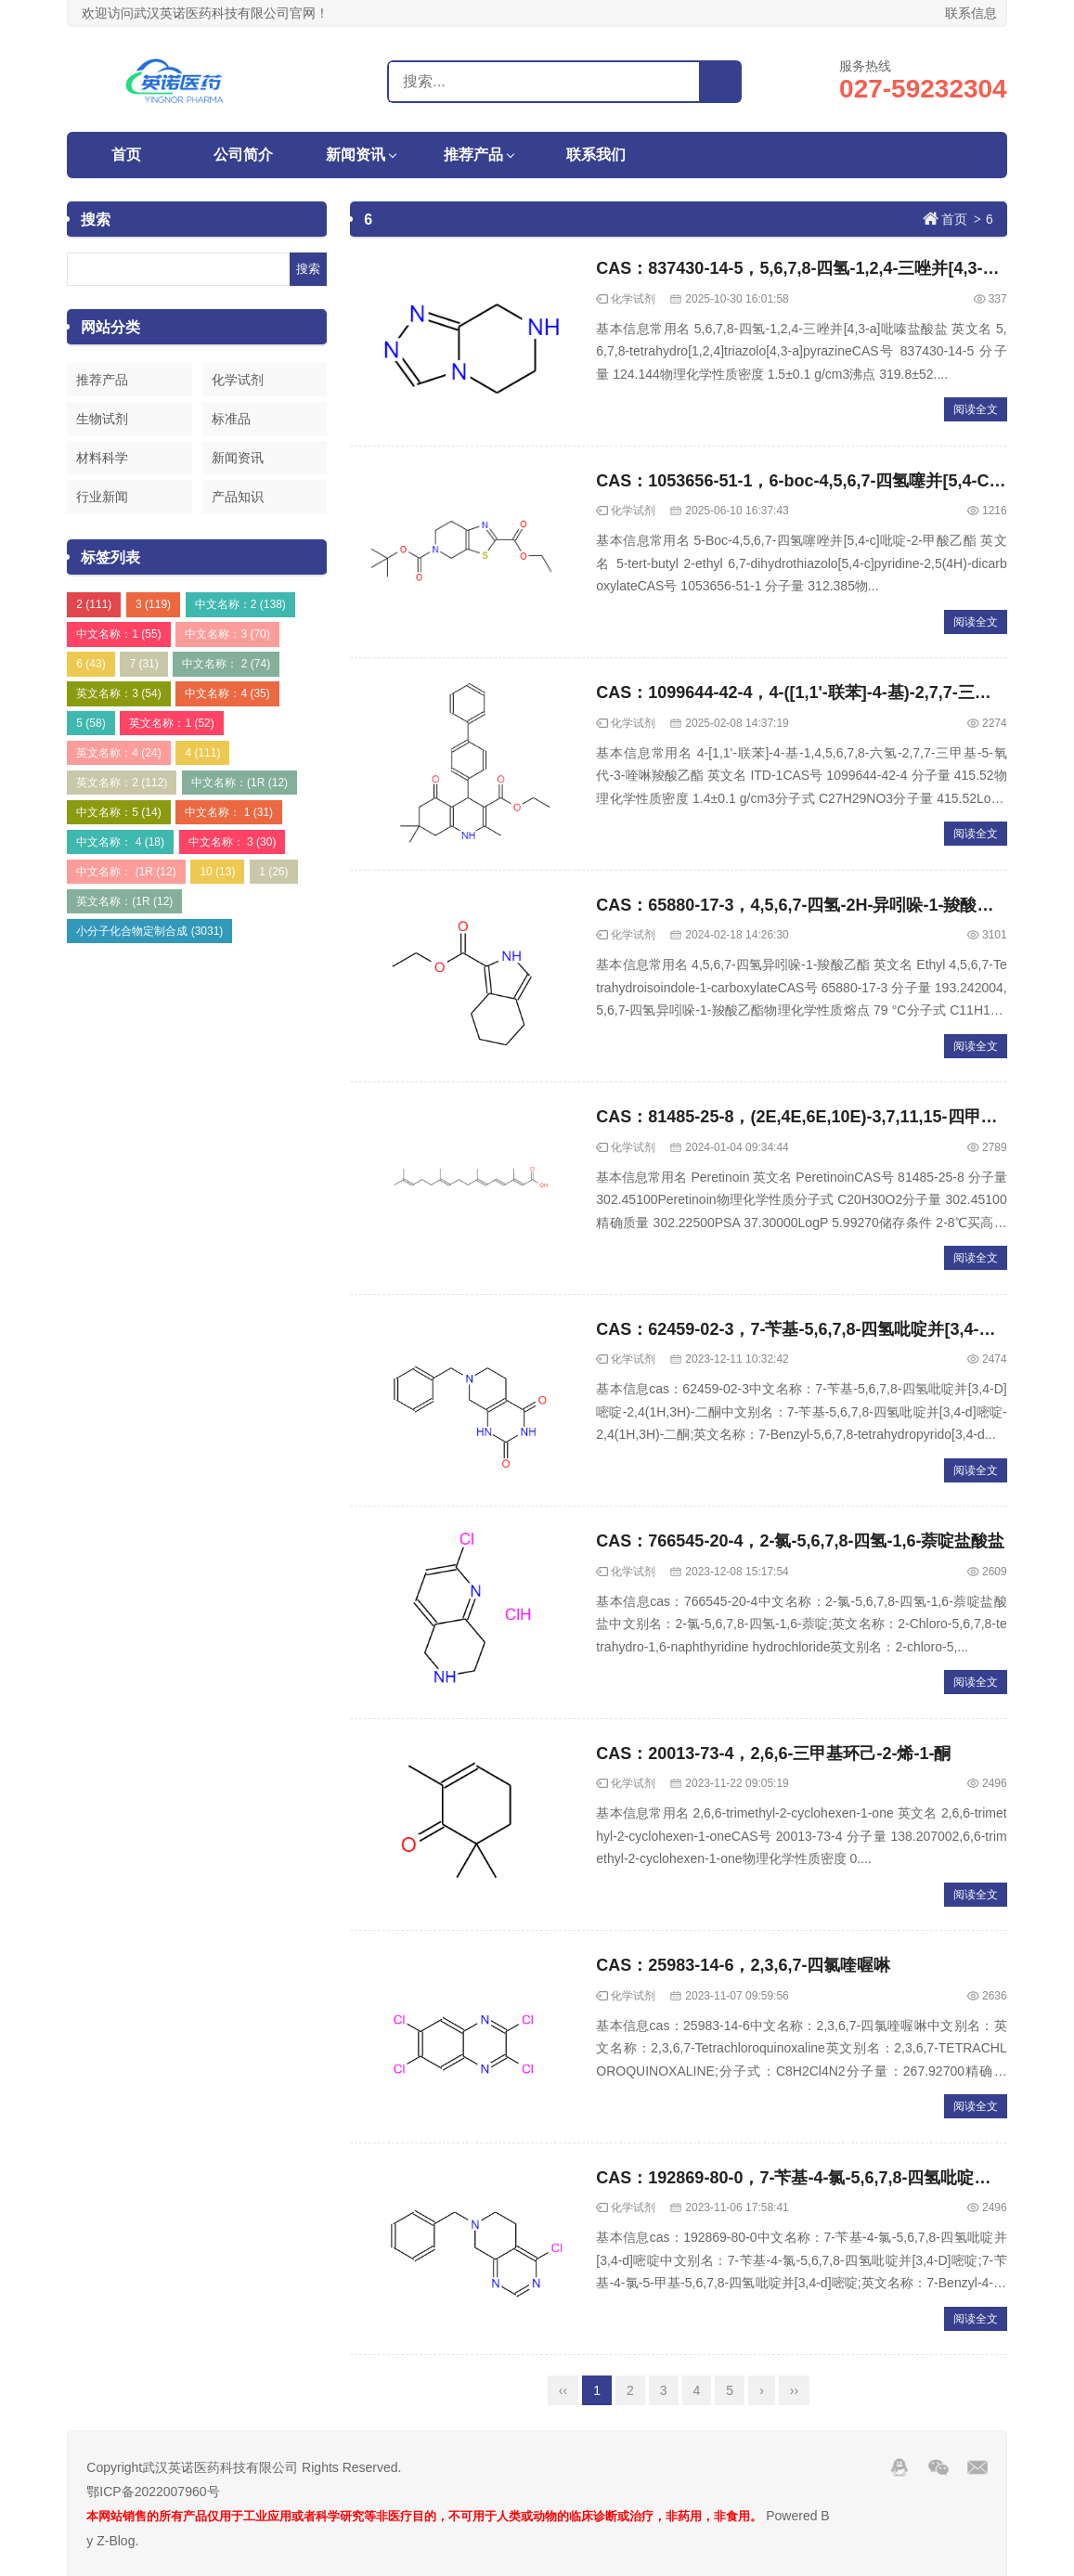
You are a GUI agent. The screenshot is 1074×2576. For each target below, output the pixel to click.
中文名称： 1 (229, 812)
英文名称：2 (121, 782)
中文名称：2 (240, 604)
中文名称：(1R (239, 782)
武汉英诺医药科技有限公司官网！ (166, 80)
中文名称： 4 (120, 841)
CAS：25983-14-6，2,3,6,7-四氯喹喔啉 (743, 1965)
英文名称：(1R (124, 901)
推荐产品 (473, 154)
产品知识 (238, 496)
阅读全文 (975, 409)
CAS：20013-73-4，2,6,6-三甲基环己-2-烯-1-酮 (773, 1753)
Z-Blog (116, 2540)
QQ (899, 2467)
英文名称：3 (118, 693)
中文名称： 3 (232, 841)
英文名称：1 (171, 723)
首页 (126, 154)
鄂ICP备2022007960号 (152, 2491)
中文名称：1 (118, 634)
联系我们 (596, 154)
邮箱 (977, 2467)
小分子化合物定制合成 (149, 931)
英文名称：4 (118, 752)
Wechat (938, 2467)
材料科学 (102, 457)
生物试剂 (102, 418)
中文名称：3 (227, 634)
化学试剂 (238, 379)
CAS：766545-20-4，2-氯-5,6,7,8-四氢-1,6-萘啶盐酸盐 (800, 1541)
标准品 (231, 418)
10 (217, 871)
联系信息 (971, 13)
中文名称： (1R (125, 871)
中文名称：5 (118, 812)
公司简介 (243, 154)
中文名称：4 (227, 693)
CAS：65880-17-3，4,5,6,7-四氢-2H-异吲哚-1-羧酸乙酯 (803, 905)
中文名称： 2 (226, 663)
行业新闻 (102, 496)
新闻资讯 (355, 154)
